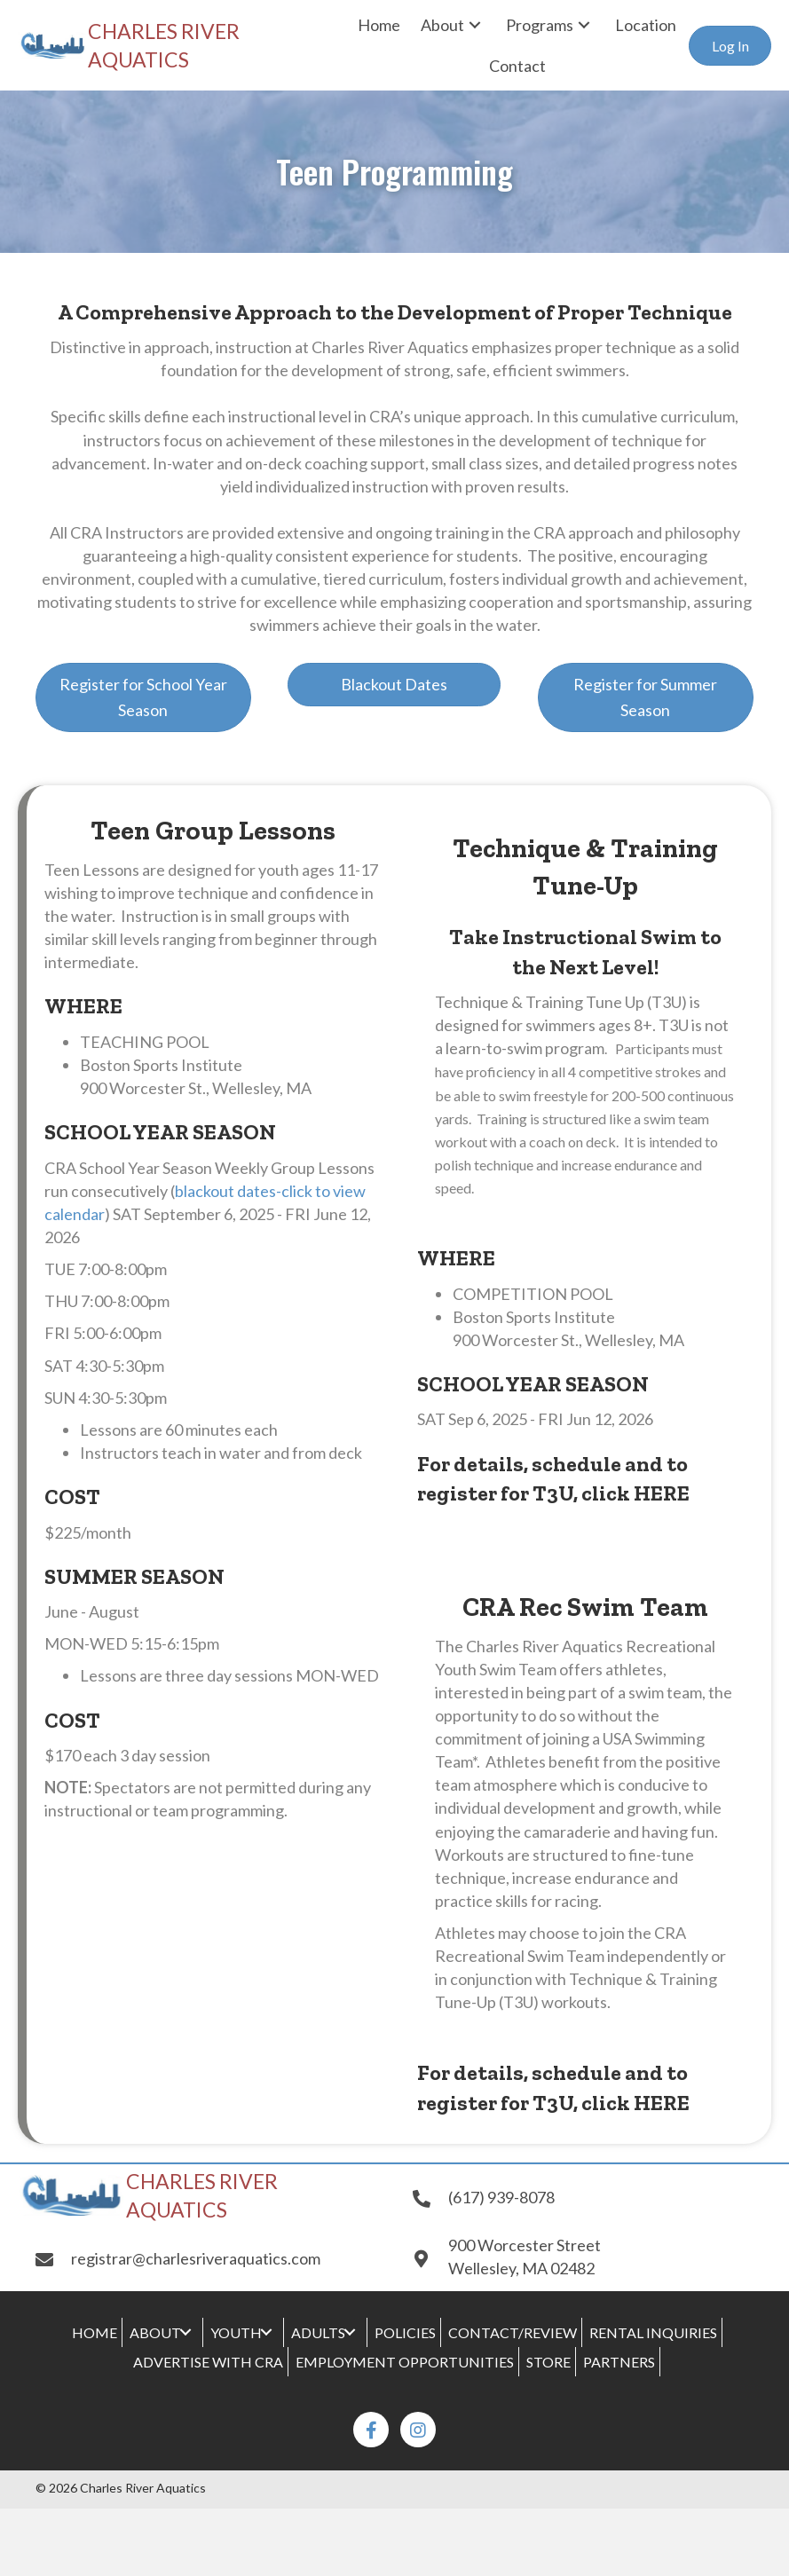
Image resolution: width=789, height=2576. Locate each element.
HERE (662, 1493)
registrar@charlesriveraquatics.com (195, 2258)
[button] (730, 46)
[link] (379, 24)
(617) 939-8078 (501, 2197)
